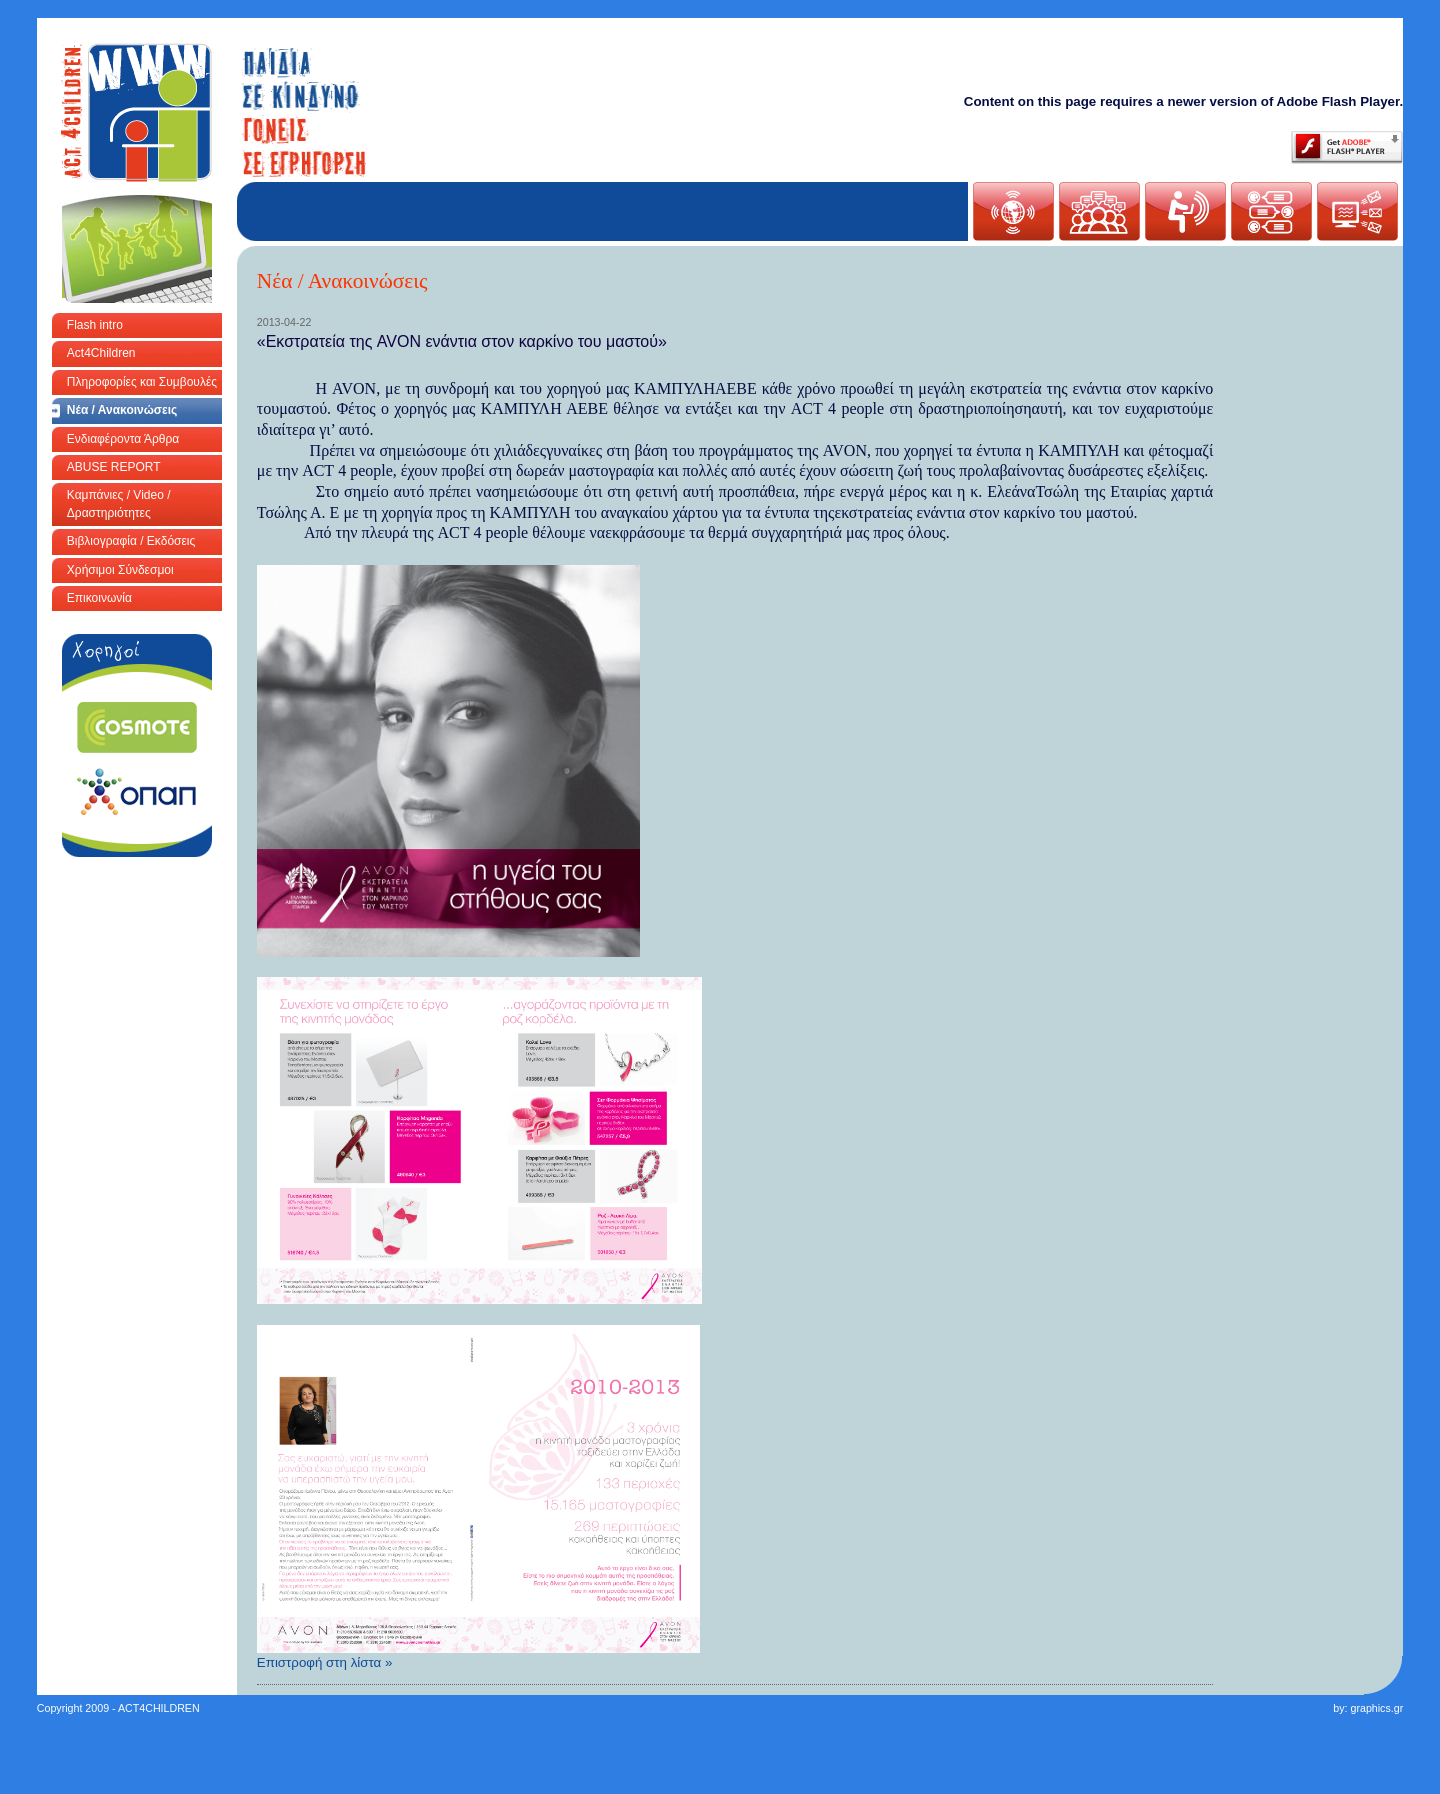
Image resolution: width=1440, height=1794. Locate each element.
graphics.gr (1376, 1708)
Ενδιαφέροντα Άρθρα (123, 439)
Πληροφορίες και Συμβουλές (142, 382)
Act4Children (101, 353)
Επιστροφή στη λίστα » (325, 1662)
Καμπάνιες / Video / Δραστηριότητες (119, 503)
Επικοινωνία (99, 598)
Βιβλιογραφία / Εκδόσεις (131, 541)
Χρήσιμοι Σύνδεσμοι (120, 570)
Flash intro (95, 325)
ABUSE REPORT (114, 467)
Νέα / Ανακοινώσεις (122, 410)
